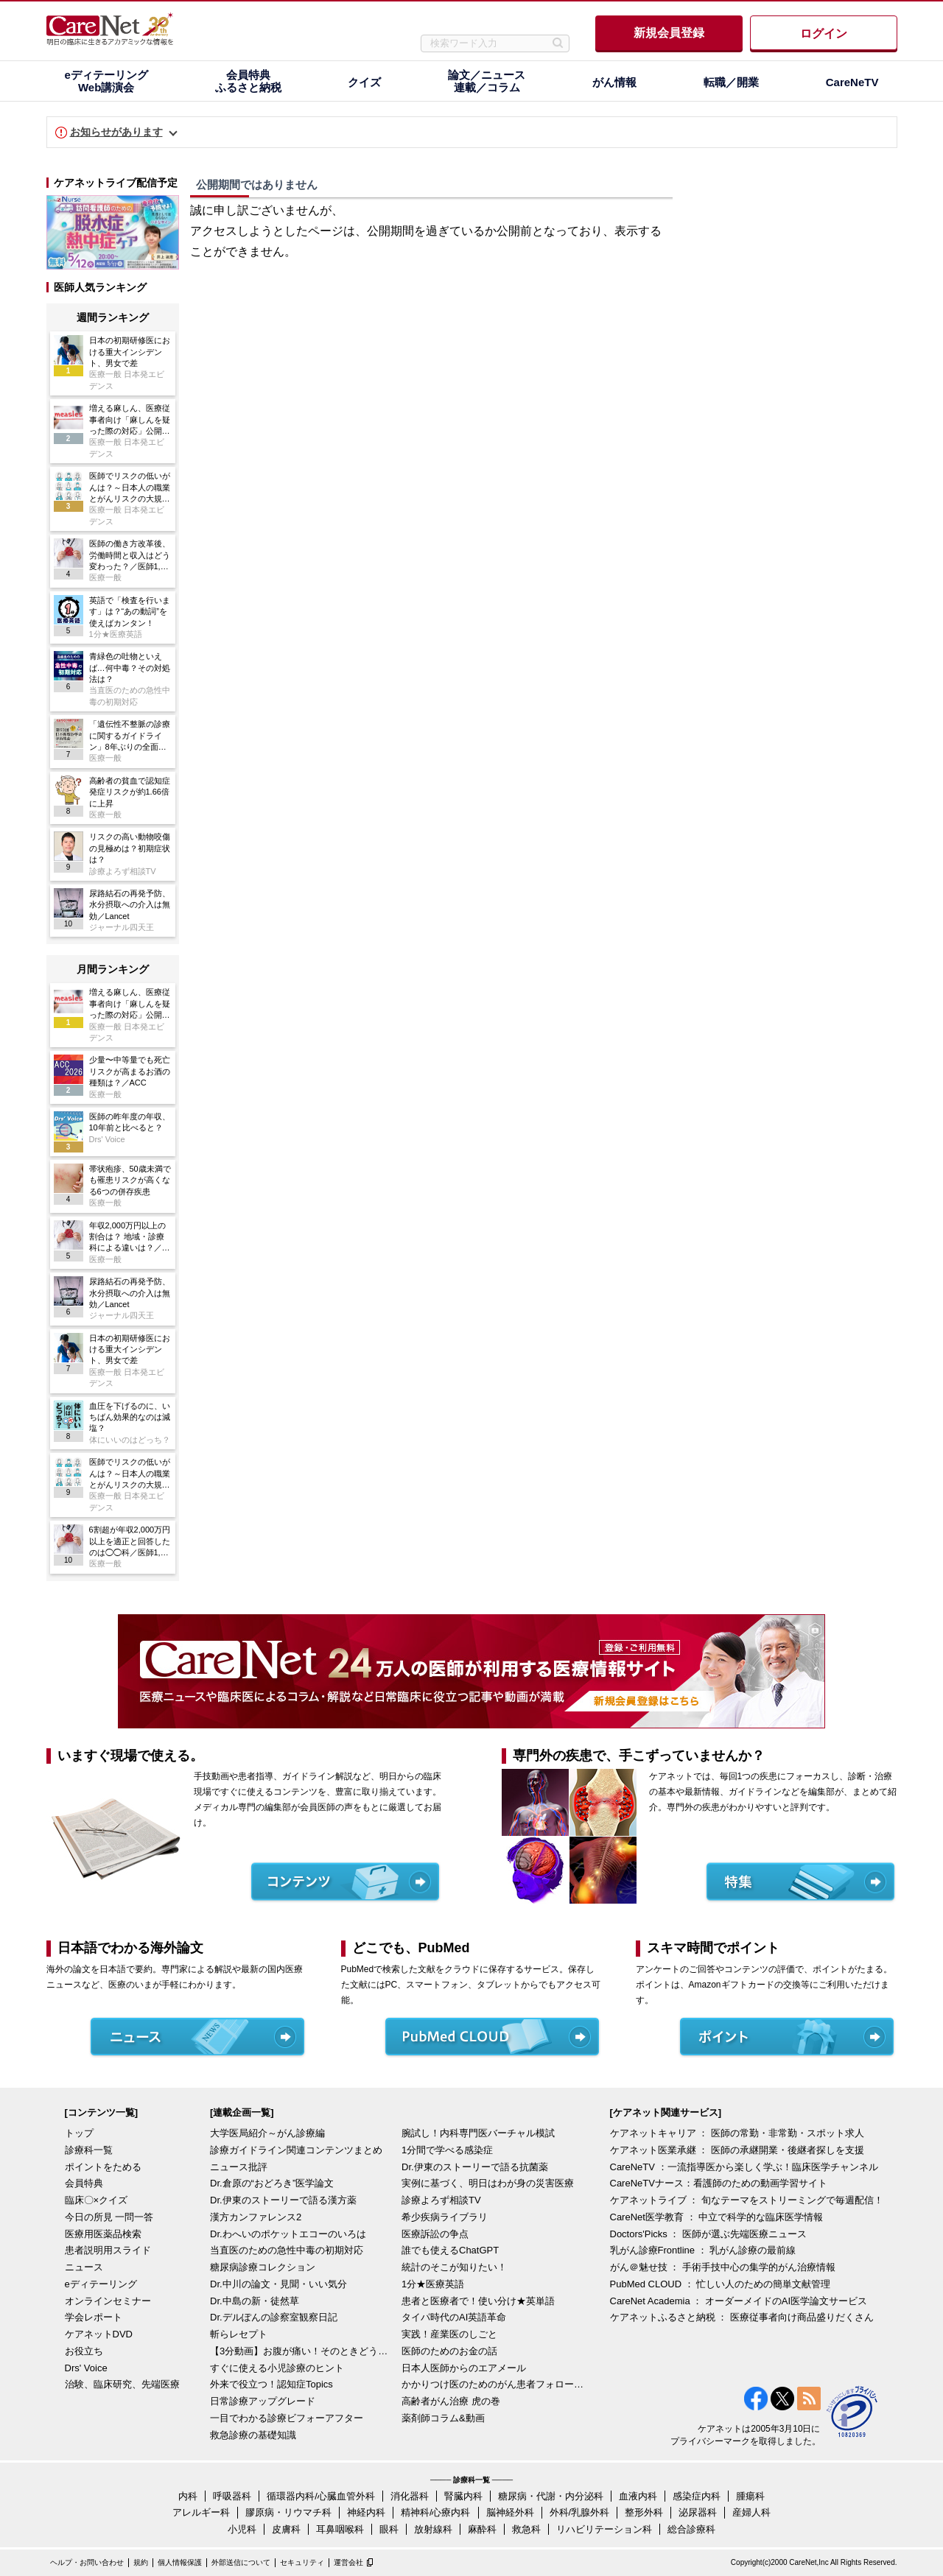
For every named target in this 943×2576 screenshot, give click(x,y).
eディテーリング (101, 2284)
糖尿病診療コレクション (262, 2267)
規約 (140, 2562)
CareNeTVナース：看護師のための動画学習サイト (718, 2183)
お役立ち (84, 2351)
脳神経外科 (510, 2512)
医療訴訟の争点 (435, 2233)
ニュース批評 (238, 2166)
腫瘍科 (750, 2496)
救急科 (526, 2529)
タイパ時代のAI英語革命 (454, 2317)
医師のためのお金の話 (449, 2351)
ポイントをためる (103, 2166)
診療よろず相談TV (441, 2200)
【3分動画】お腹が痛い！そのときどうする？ (302, 2351)
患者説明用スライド (108, 2250)
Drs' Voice (86, 2367)
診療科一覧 (89, 2150)
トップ (79, 2133)
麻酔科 (482, 2529)
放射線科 (433, 2529)
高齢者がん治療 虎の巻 (451, 2401)
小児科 (242, 2529)
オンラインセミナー (108, 2300)
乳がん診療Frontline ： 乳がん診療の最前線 (703, 2250)
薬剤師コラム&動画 (443, 2418)
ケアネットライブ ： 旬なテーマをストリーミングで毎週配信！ (746, 2200)
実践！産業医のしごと (449, 2334)
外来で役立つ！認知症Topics (271, 2384)
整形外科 (644, 2512)
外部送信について (240, 2562)
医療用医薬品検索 (103, 2233)
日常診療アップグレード (262, 2401)
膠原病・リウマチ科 (288, 2512)
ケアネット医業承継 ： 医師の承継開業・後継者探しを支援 (737, 2150)
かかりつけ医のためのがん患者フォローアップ (494, 2384)
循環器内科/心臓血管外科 (321, 2496)
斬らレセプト (238, 2334)
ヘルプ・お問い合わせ (87, 2562)
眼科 (389, 2529)
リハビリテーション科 (604, 2529)
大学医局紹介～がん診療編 (267, 2133)
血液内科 (638, 2496)
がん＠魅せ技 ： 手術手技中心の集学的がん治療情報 (722, 2267)
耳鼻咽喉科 (340, 2529)
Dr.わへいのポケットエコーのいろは (288, 2233)
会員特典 (84, 2183)
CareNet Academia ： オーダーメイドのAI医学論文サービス (739, 2300)
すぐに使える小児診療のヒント (277, 2367)
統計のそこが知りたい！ (454, 2267)
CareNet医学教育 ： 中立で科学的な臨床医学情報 (717, 2217)
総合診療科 (691, 2529)
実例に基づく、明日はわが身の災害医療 (488, 2183)
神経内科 (366, 2512)
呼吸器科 (232, 2496)
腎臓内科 (463, 2496)
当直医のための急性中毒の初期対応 (286, 2250)
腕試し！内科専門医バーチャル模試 (478, 2133)
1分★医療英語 (433, 2284)
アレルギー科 (201, 2512)
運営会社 (348, 2562)
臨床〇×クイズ (96, 2200)
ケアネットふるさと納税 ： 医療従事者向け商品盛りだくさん (742, 2317)
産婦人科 (751, 2512)
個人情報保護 (180, 2562)
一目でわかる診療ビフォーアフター (286, 2418)
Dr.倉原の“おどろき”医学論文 (272, 2183)
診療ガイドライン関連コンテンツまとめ (296, 2150)
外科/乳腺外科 (580, 2512)
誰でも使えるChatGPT (450, 2250)
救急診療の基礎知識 (253, 2434)
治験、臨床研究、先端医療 (122, 2384)
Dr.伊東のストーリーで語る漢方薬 (283, 2200)
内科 (187, 2496)
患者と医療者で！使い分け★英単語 (478, 2300)
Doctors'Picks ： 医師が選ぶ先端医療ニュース (708, 2233)
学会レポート (93, 2317)
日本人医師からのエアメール (464, 2367)
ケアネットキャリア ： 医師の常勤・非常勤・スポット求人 (737, 2133)
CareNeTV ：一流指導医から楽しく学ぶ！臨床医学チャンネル (744, 2166)
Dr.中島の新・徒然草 (254, 2300)
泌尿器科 (698, 2512)
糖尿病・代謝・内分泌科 (550, 2496)
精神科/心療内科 (436, 2512)
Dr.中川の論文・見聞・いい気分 (278, 2284)
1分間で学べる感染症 (447, 2150)
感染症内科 (697, 2496)
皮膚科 (286, 2529)
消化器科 (409, 2496)
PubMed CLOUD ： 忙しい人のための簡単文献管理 (720, 2284)
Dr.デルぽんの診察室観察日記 (273, 2317)
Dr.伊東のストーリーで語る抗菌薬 (475, 2166)
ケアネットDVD (99, 2334)
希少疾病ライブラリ (445, 2217)
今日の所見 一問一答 (109, 2217)
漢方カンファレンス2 (255, 2217)
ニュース (84, 2267)
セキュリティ (302, 2562)
